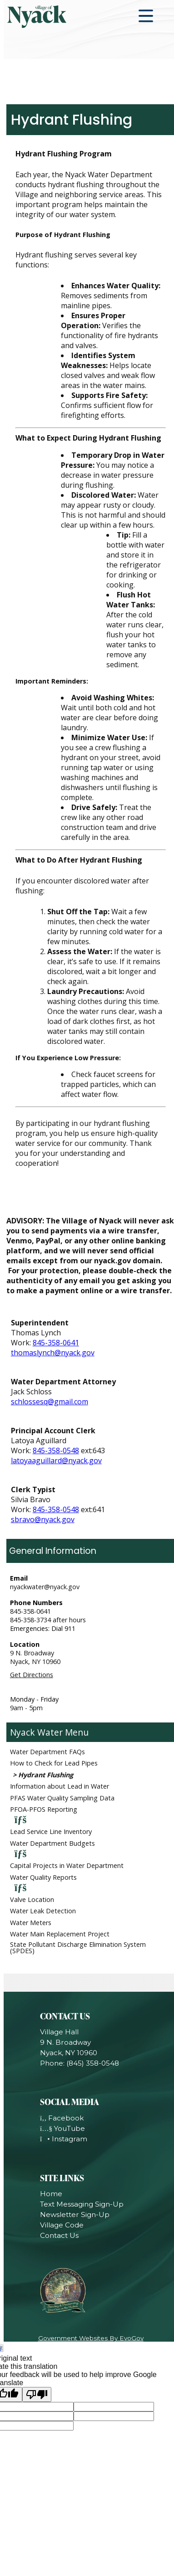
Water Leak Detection (43, 1911)
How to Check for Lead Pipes (54, 1763)
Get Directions (31, 1674)
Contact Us (59, 2235)
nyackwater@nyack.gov (45, 1586)
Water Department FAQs (47, 1751)
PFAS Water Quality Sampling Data (62, 1798)
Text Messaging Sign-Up (82, 2204)
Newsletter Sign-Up (74, 2214)
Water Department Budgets (52, 1843)
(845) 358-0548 (92, 2063)
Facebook (62, 2118)
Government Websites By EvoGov (91, 2338)
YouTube (62, 2128)
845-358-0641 (56, 1343)
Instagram (63, 2139)
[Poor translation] (36, 2394)
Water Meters (30, 1922)
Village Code (62, 2225)
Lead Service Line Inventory (51, 1831)
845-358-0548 (56, 1450)
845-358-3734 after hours (48, 1619)
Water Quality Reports (43, 1877)
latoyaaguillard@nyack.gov (56, 1460)
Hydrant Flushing (45, 1775)
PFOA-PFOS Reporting (43, 1809)
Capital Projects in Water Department (67, 1865)
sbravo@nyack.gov (43, 1519)
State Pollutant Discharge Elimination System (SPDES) (78, 1947)
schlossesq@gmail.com (49, 1402)
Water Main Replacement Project (59, 1934)
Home (51, 2193)
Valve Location (32, 1899)
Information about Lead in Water (59, 1786)
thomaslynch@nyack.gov (52, 1353)
